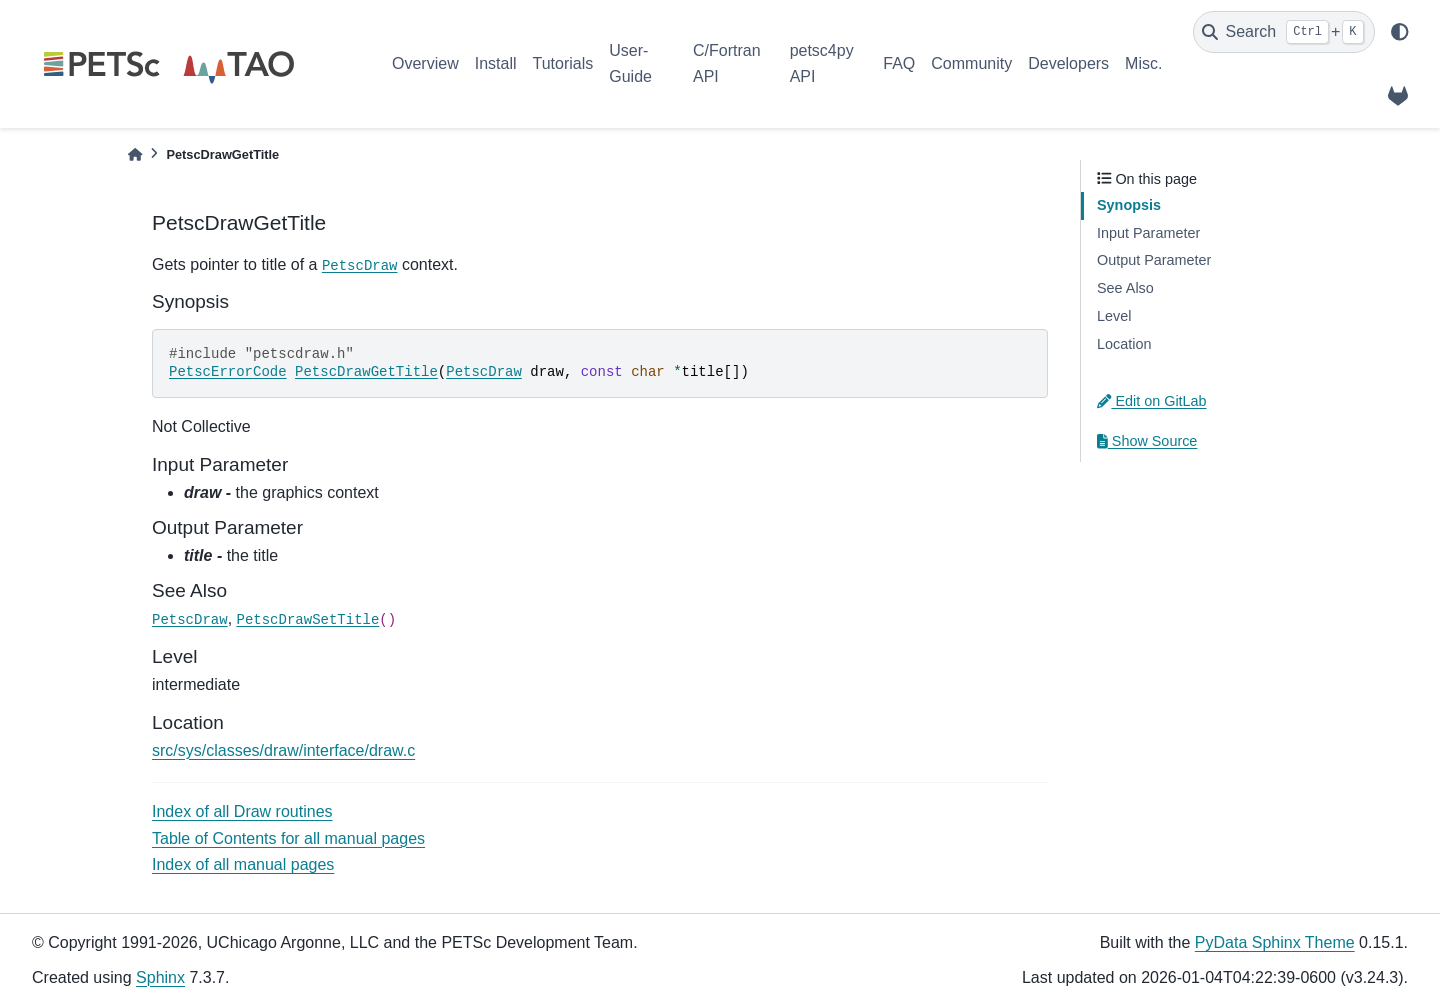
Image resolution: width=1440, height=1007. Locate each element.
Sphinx (160, 977)
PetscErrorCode (228, 372)
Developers (1068, 63)
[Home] (135, 154)
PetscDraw (360, 266)
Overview (425, 63)
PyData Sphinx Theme (1275, 942)
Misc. (1143, 63)
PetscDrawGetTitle (366, 372)
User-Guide (630, 63)
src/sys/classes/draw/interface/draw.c (283, 750)
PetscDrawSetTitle (308, 620)
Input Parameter (1148, 233)
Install (496, 63)
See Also (1125, 288)
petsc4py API (822, 63)
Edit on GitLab (1152, 401)
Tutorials (562, 63)
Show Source (1147, 441)
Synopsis (1129, 205)
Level (1114, 316)
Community (971, 63)
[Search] (1284, 32)
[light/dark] (1400, 32)
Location (1124, 344)
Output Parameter (1154, 260)
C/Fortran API (727, 63)
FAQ (899, 63)
